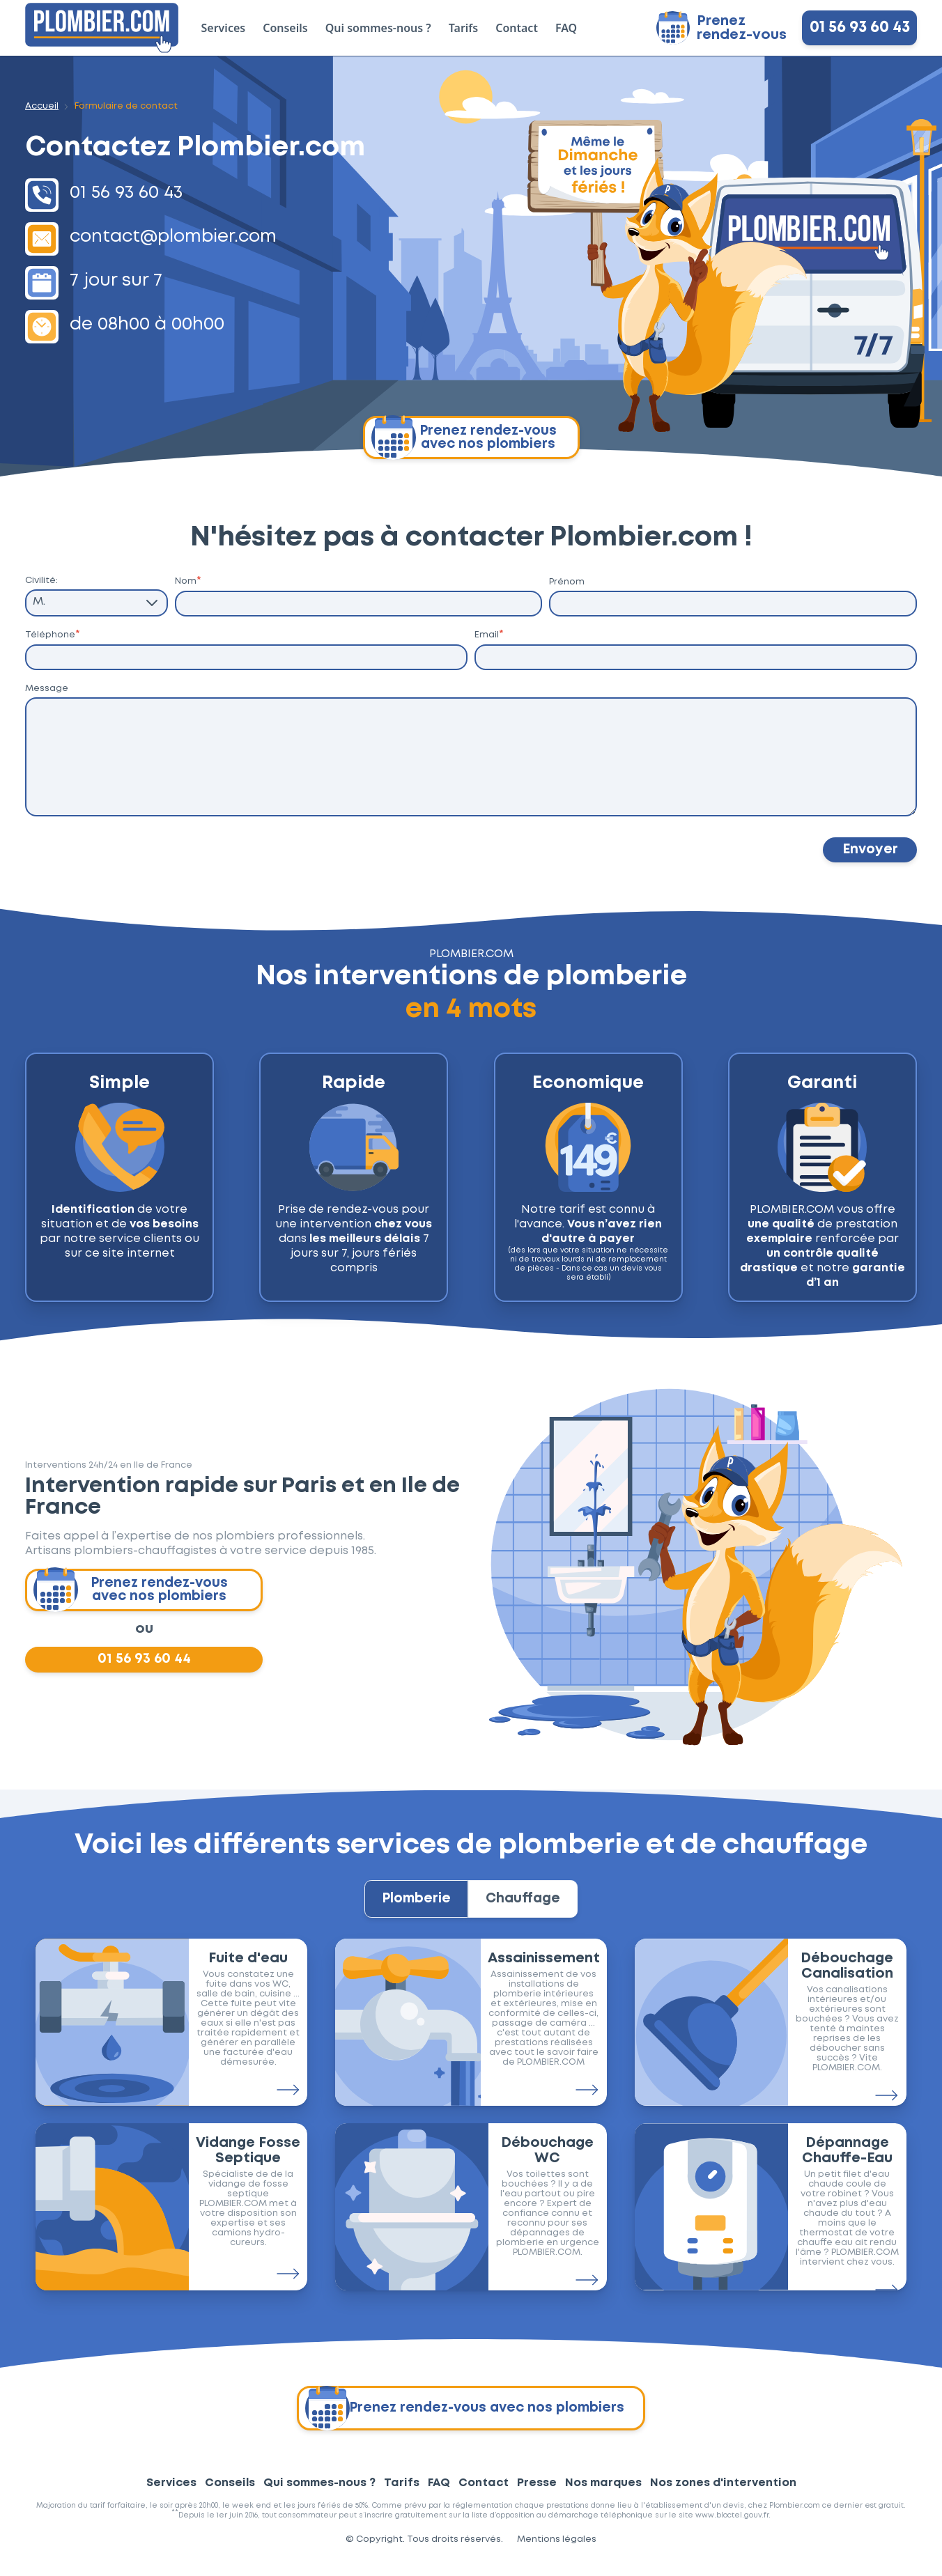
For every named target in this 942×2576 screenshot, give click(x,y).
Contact (516, 28)
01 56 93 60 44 (144, 1665)
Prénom (567, 582)
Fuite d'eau (248, 1971)
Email (489, 635)
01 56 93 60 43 (860, 28)
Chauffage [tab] (530, 1908)
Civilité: (41, 580)
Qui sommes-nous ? (378, 28)
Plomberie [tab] (409, 1908)
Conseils (285, 28)
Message (46, 690)
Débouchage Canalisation (847, 1979)
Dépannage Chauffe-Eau (847, 2164)
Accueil (42, 106)
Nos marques (603, 2496)
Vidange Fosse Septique (248, 2164)
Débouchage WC (547, 2164)
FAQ (566, 28)
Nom (188, 580)
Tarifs (463, 28)
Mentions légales (556, 2552)
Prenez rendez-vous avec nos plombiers (464, 437)
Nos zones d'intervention (723, 2496)
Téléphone (52, 635)
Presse (537, 2496)
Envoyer (868, 853)
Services (223, 28)
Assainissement (544, 1971)
